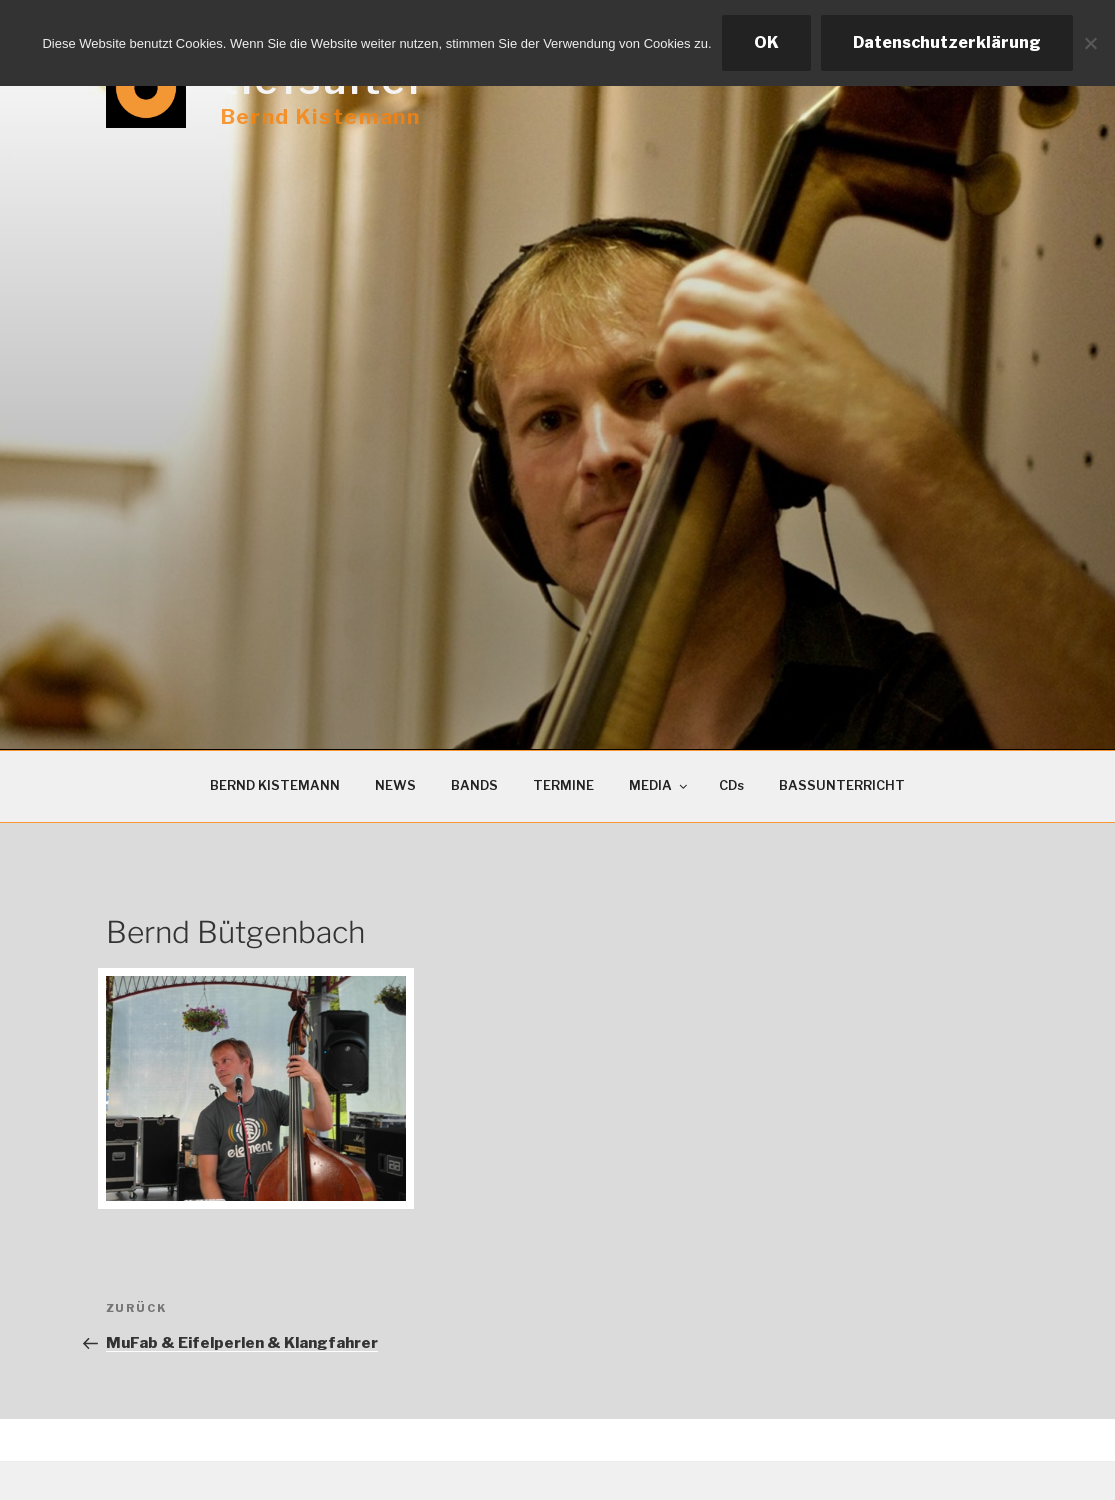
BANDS (474, 785)
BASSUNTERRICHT (842, 785)
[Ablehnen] (1090, 43)
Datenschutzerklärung (947, 42)
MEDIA (659, 785)
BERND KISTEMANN (275, 785)
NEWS (395, 785)
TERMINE (563, 785)
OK (766, 42)
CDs (731, 785)
